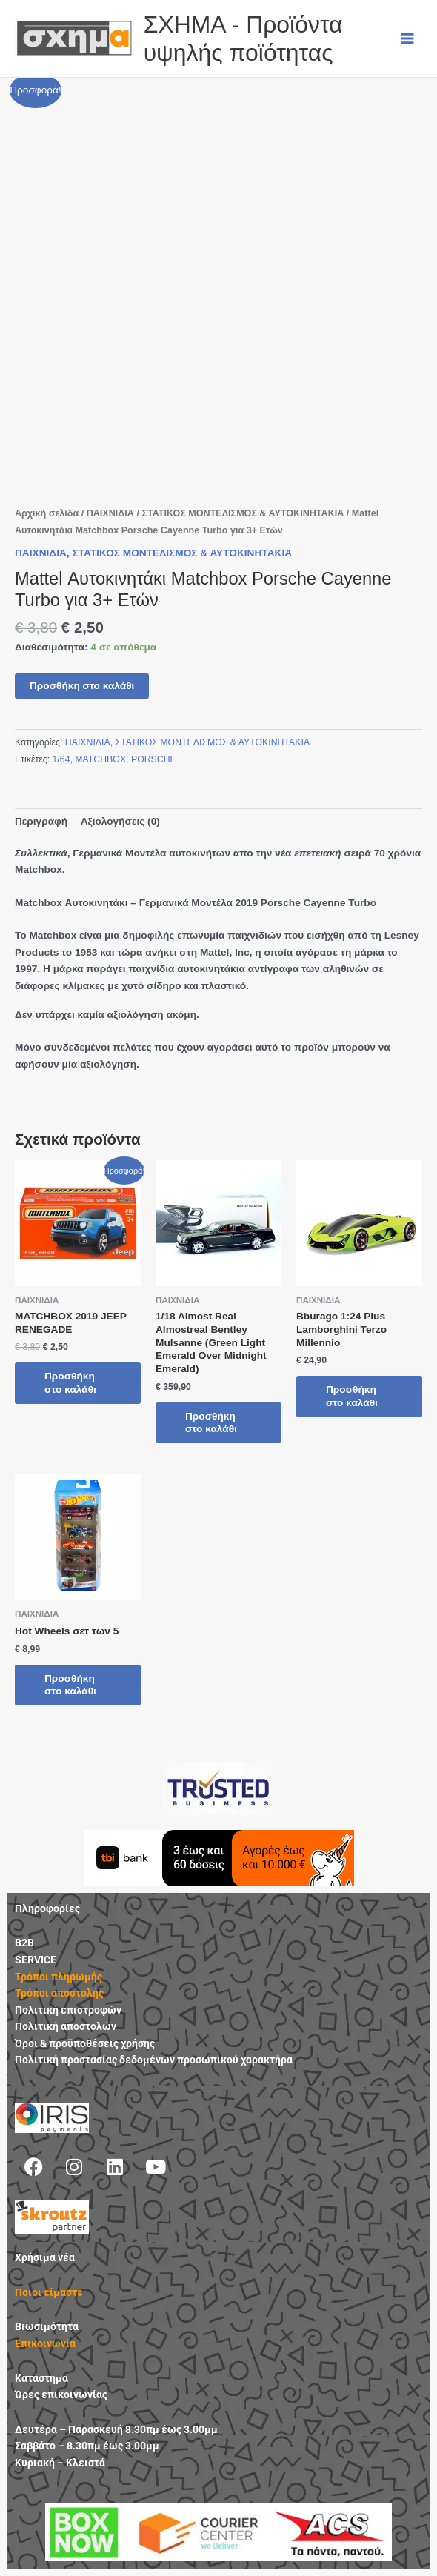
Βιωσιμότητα (47, 2326)
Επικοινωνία (45, 2343)
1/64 (61, 759)
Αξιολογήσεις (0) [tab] (120, 821)
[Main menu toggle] (407, 38)
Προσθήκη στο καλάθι (82, 685)
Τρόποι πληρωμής (58, 1977)
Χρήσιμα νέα (45, 2257)
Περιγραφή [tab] (41, 821)
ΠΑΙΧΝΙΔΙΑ (110, 513)
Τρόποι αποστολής (59, 1993)
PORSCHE (153, 759)
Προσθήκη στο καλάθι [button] (70, 1383)
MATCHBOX (100, 759)
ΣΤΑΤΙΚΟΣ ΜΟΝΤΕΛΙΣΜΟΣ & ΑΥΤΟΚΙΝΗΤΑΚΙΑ (242, 513)
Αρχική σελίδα (47, 513)
